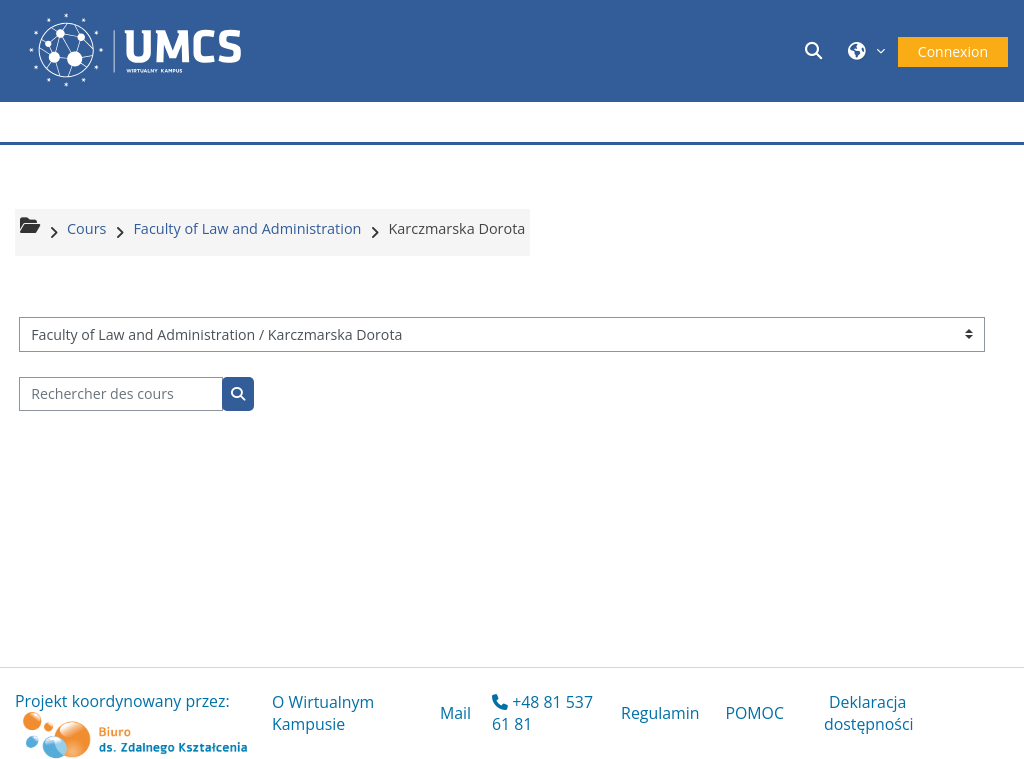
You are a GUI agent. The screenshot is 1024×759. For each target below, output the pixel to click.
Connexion (953, 51)
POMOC (754, 713)
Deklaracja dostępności (869, 713)
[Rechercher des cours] (121, 394)
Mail (455, 713)
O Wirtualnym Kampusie (323, 713)
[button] (817, 50)
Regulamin (660, 713)
